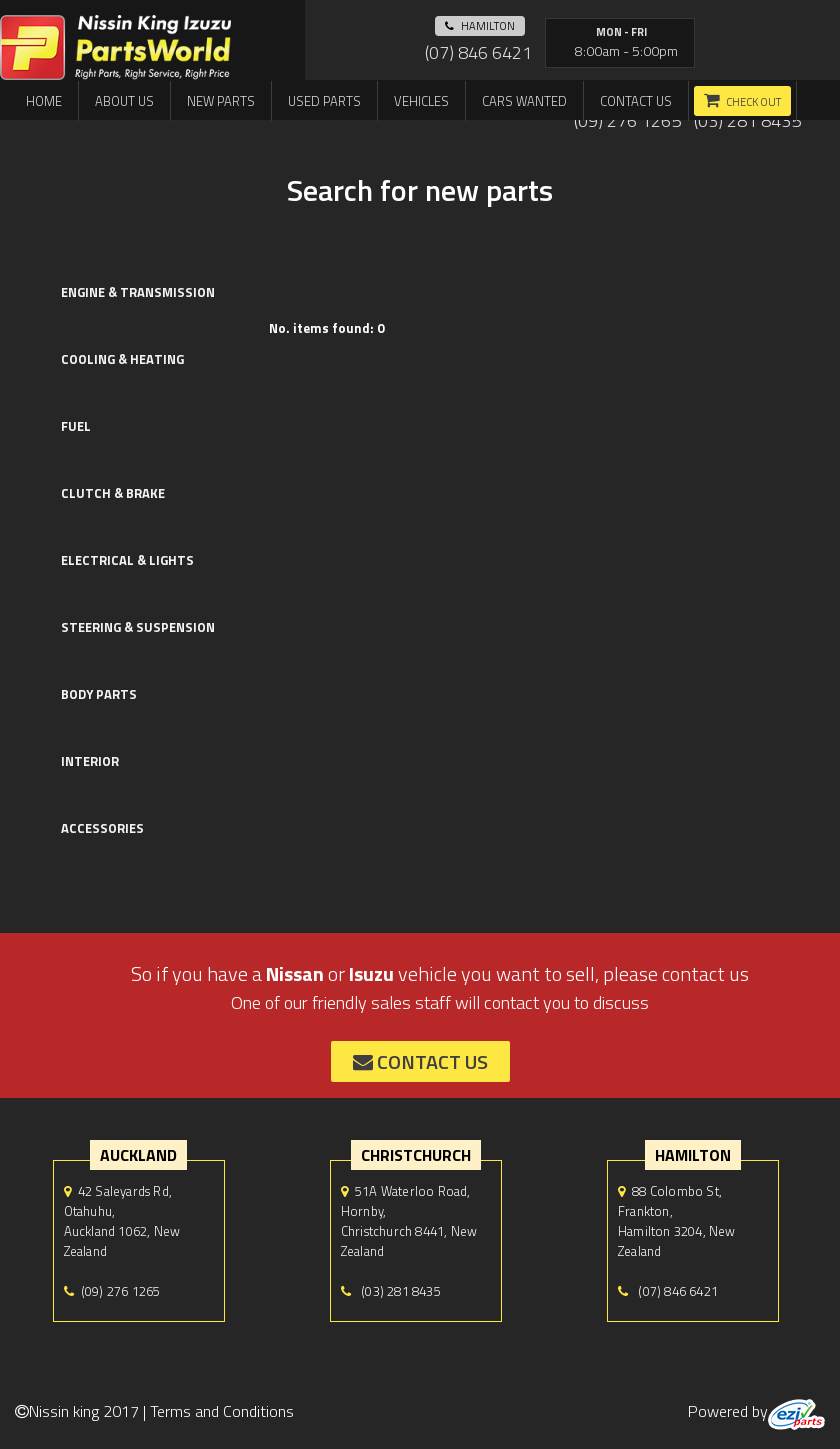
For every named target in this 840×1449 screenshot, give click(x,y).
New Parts (221, 101)
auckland (138, 1155)
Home (44, 101)
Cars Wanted (524, 101)
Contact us (636, 101)
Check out (753, 102)
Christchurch (416, 1155)
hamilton (480, 26)
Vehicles (421, 101)
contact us (420, 1061)
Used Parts (324, 101)
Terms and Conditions (222, 1411)
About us (124, 101)
